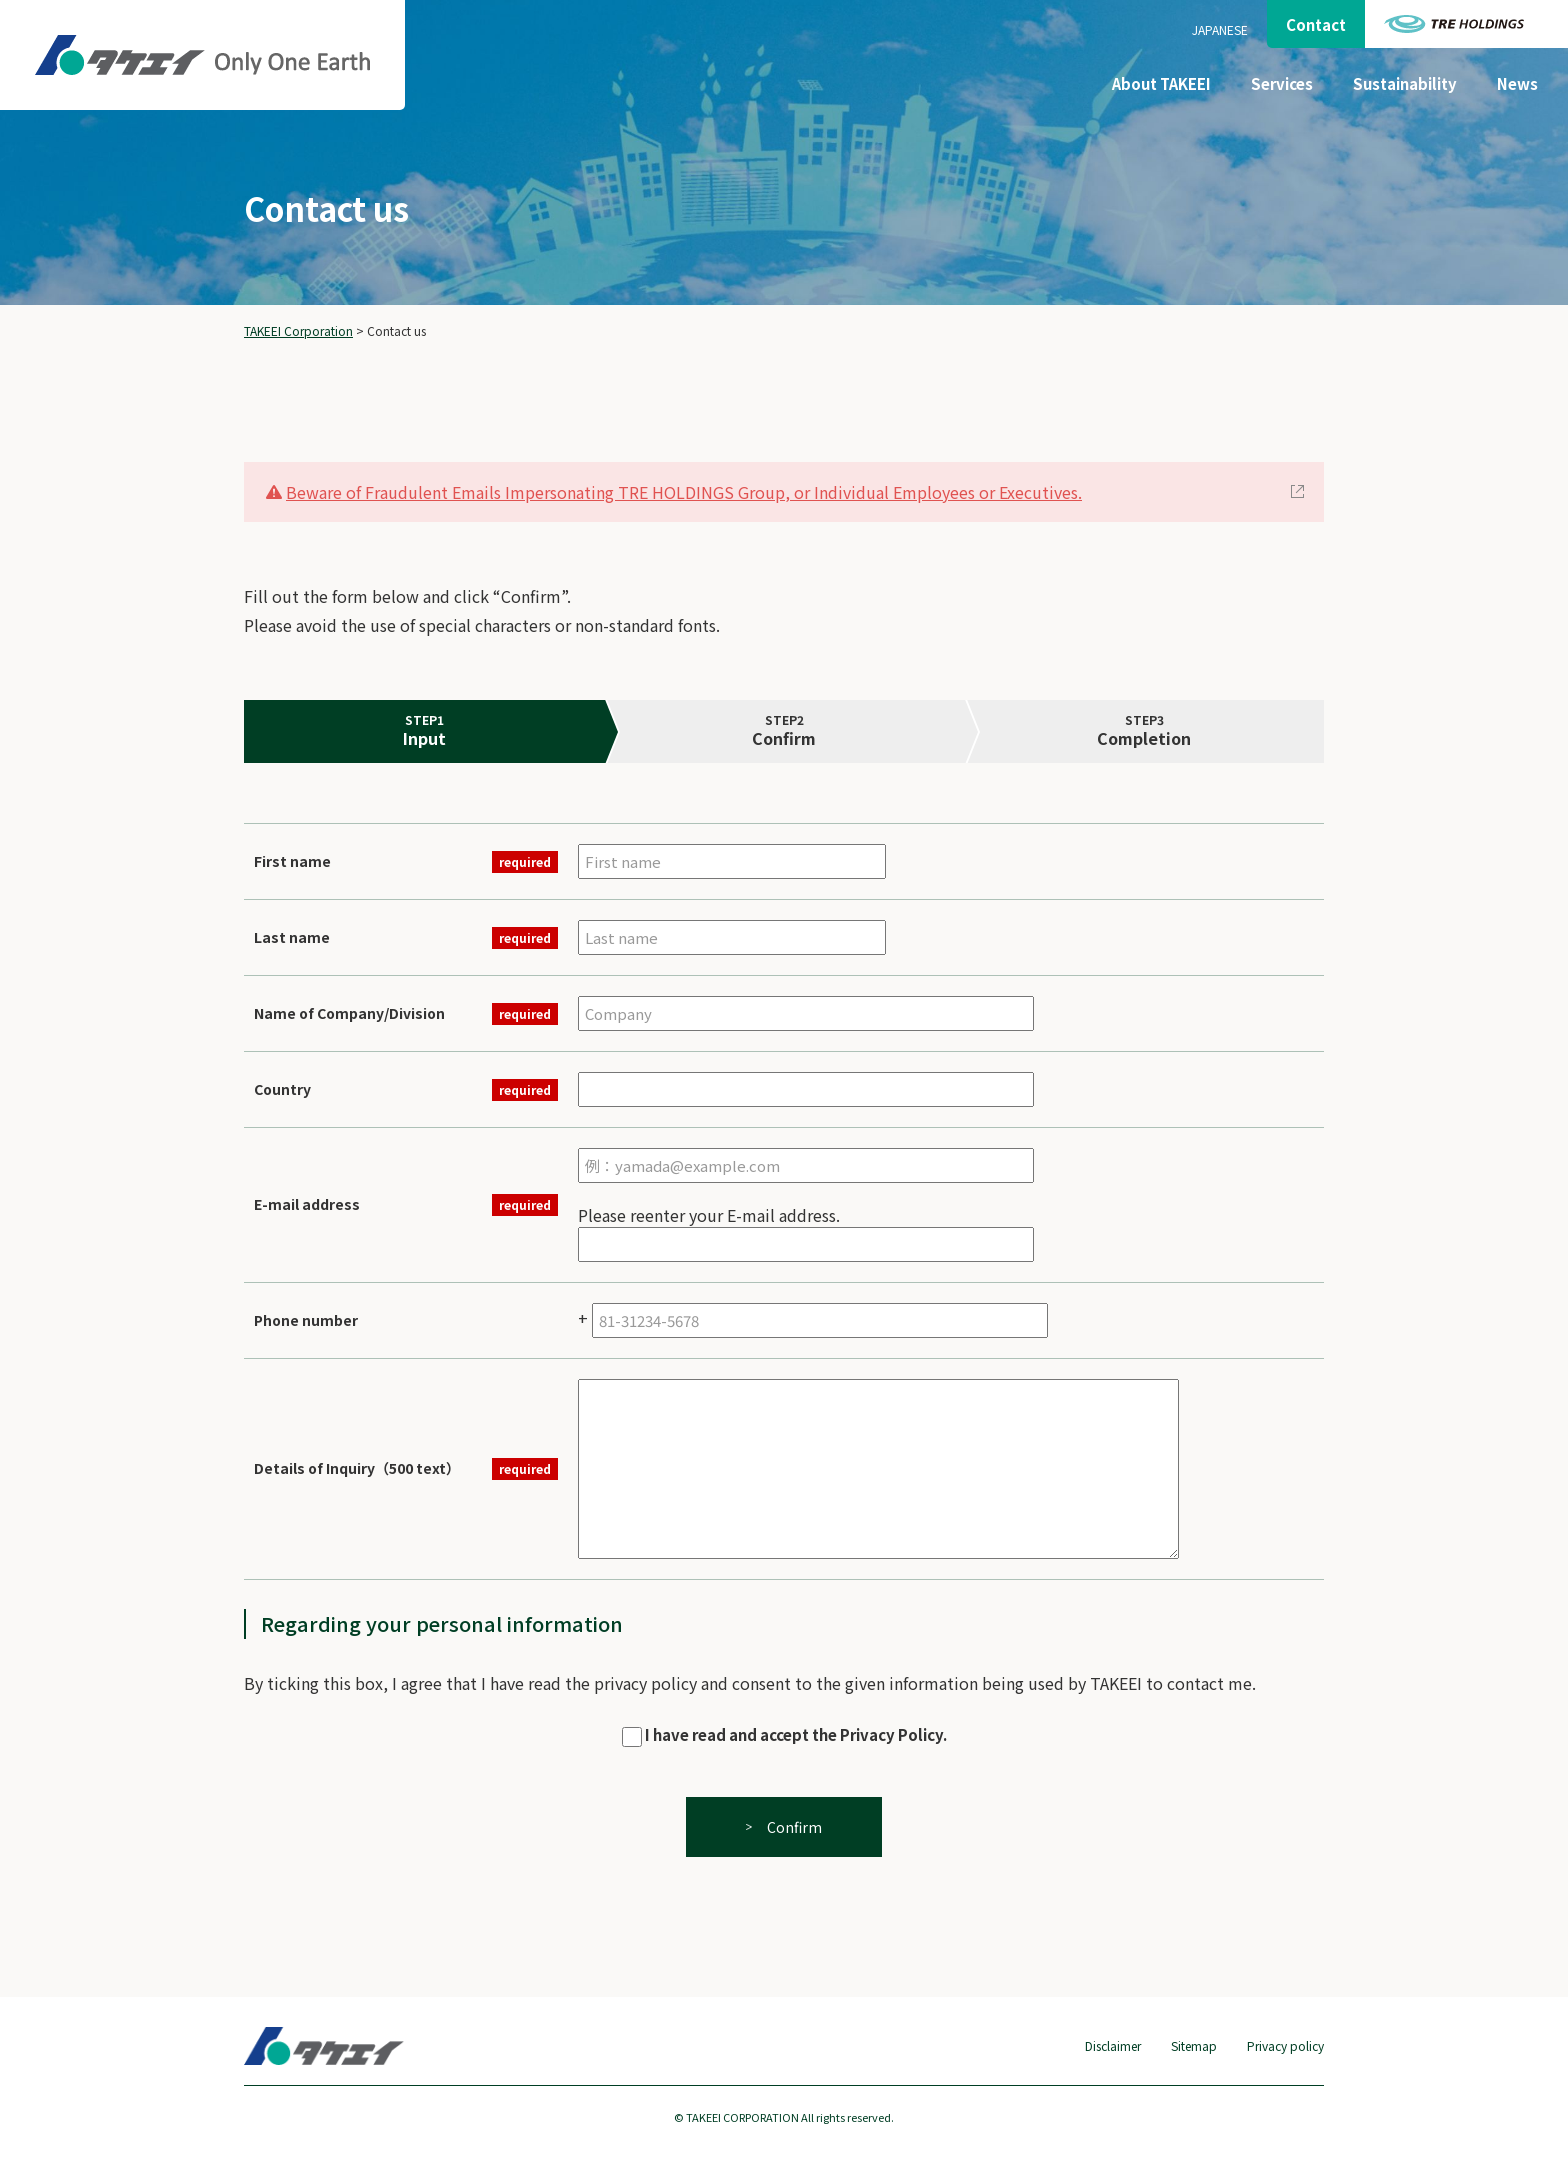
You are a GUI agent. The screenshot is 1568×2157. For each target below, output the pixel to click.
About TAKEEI (1161, 83)
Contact (1316, 24)
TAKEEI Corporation (298, 330)
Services (1282, 83)
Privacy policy (1285, 2045)
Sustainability (1405, 83)
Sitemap (1194, 2045)
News (1517, 83)
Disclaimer (1113, 2045)
